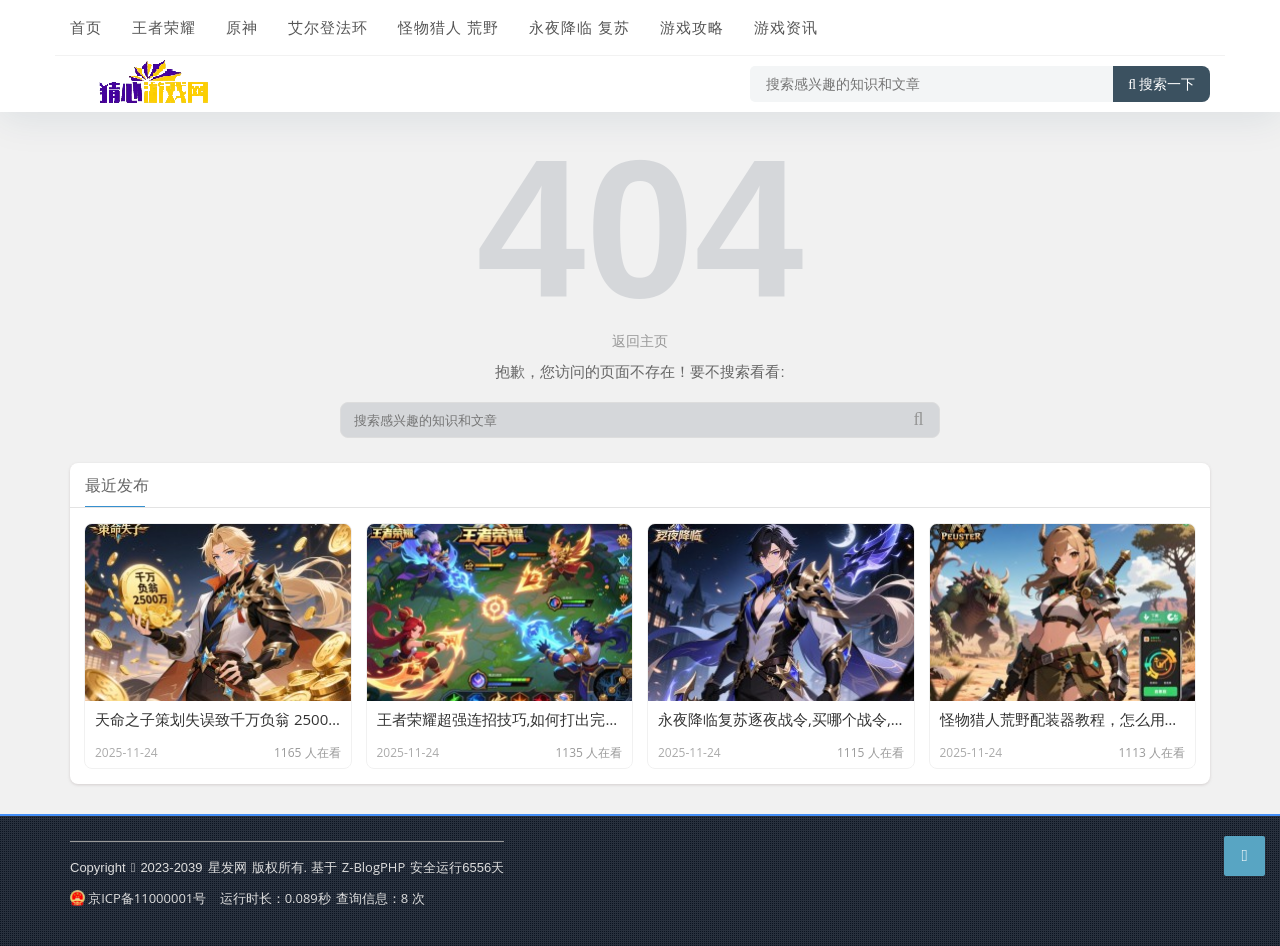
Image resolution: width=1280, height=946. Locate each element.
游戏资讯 (786, 27)
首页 (86, 27)
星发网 (227, 867)
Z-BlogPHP (373, 867)
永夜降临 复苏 (579, 27)
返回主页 (640, 340)
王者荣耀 (164, 27)
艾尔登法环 (328, 27)
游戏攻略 (692, 27)
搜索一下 (1161, 84)
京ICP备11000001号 (138, 898)
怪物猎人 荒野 (448, 27)
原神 (242, 27)
